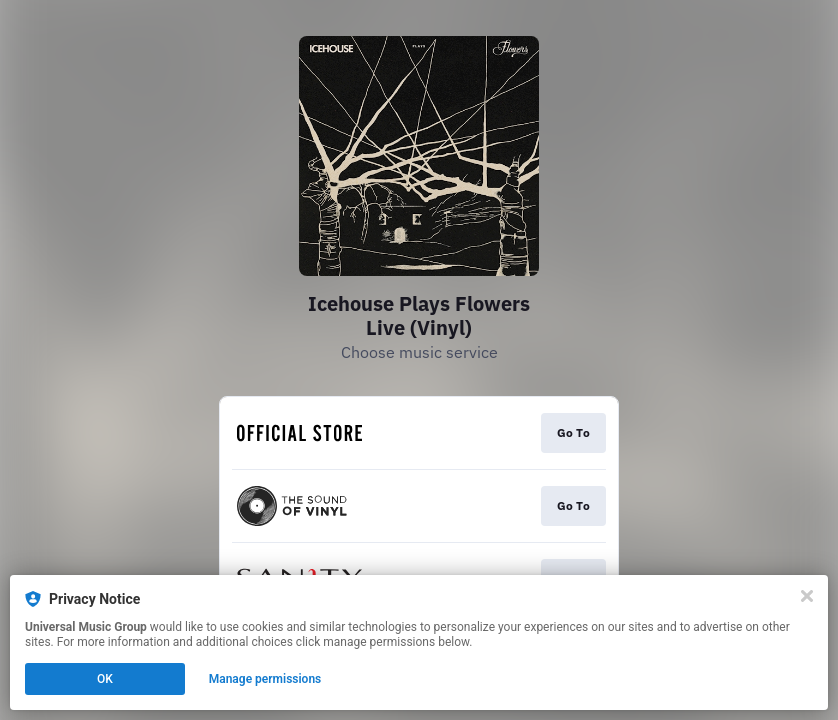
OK (105, 679)
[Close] (807, 596)
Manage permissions (265, 679)
